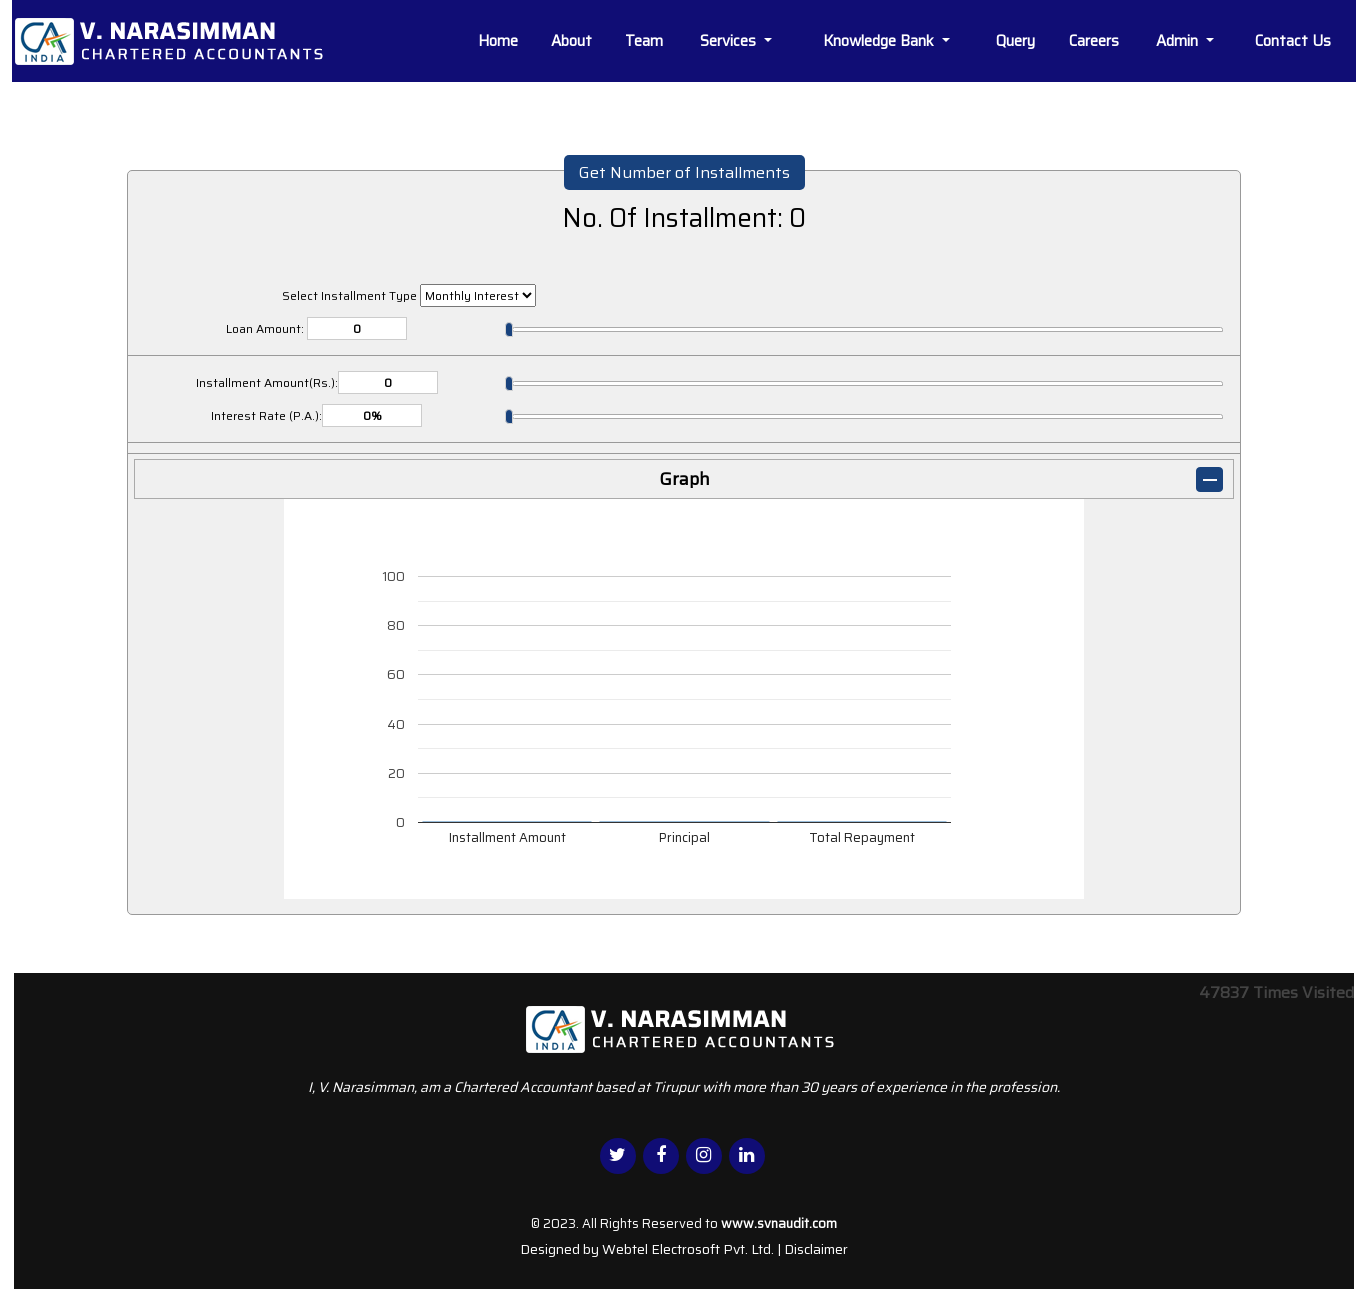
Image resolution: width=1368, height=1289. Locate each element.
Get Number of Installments (684, 172)
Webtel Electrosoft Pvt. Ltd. (688, 1249)
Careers (1094, 41)
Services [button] (730, 41)
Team (644, 41)
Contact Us (1293, 41)
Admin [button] (1179, 41)
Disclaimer (816, 1249)
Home (498, 41)
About (571, 41)
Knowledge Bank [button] (880, 41)
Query (1015, 41)
